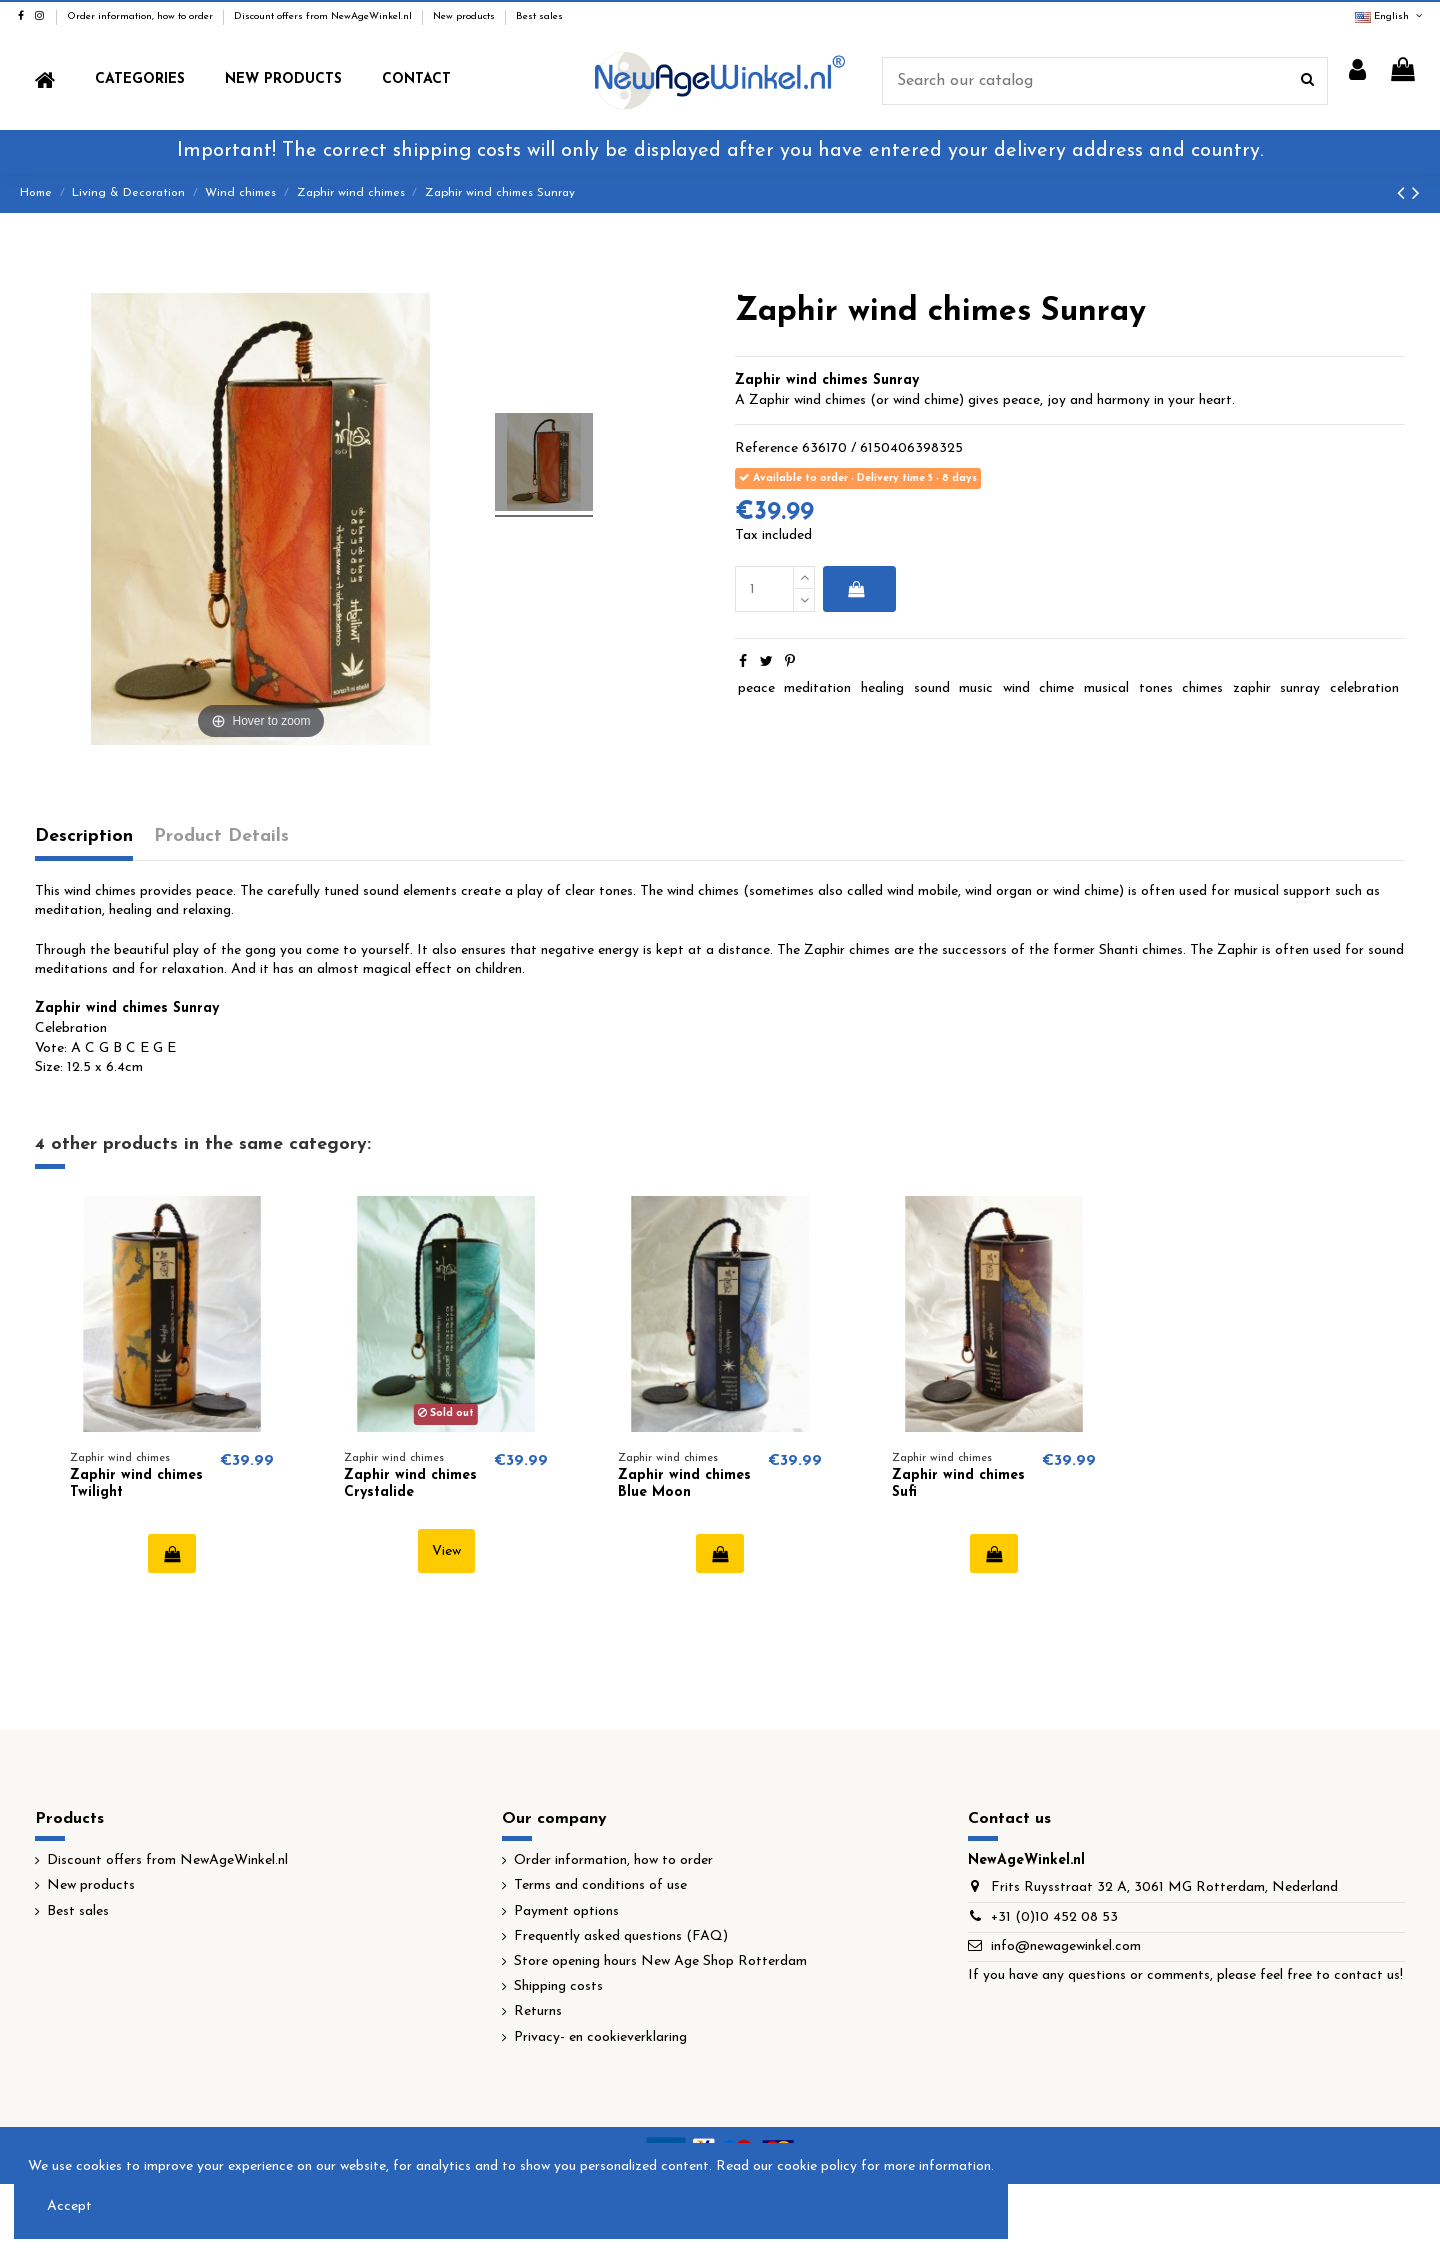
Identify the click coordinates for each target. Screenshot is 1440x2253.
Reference (766, 448)
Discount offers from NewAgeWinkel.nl (324, 16)
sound (932, 688)
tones (1156, 688)
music (976, 688)
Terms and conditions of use (600, 1885)
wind (1016, 688)
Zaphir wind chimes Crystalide (410, 1484)
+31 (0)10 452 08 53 (1054, 1917)
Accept (69, 2206)
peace (756, 688)
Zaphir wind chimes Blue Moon (684, 1484)
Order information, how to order (141, 16)
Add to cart (855, 589)
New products (465, 16)
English (1390, 16)
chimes (1202, 688)
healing (882, 688)
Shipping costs (558, 1986)
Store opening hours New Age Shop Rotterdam (660, 1961)
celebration (1364, 688)
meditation (817, 688)
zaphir (1252, 688)
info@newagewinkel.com (1066, 1946)
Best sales (539, 16)
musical (1106, 688)
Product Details (221, 836)
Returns (538, 2011)
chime (1056, 688)
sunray (1300, 688)
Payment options (566, 1911)
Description (84, 836)
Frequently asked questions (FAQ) (621, 1936)
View (446, 1551)
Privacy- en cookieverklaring (600, 2037)
